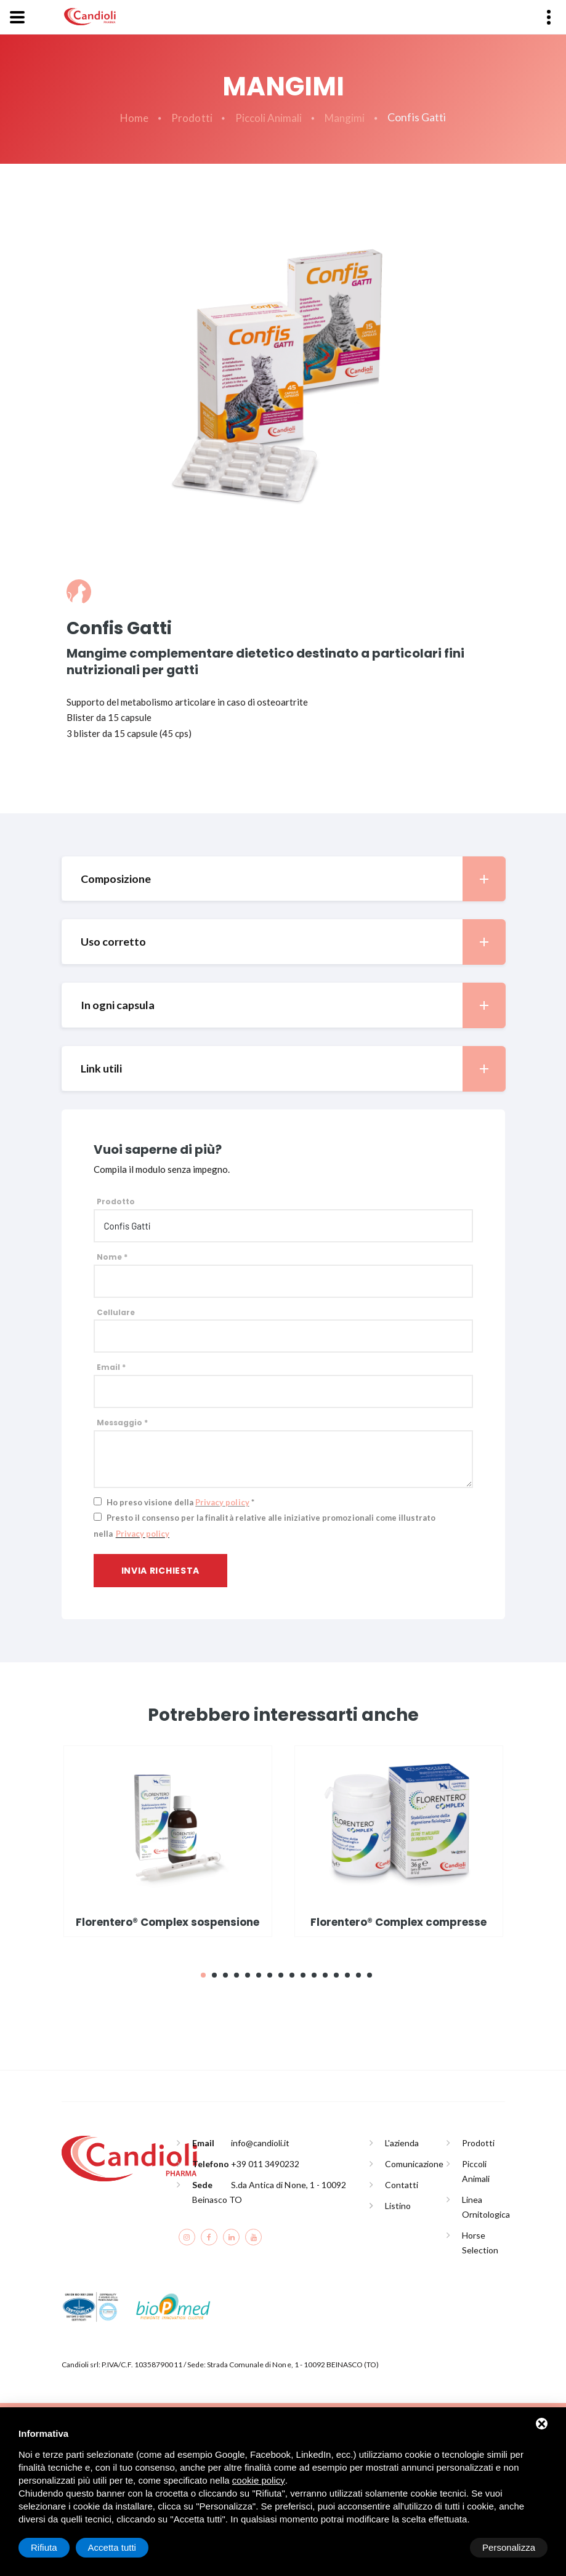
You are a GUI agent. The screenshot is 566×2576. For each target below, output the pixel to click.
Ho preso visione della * (180, 1503)
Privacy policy (222, 1503)
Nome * (112, 1257)
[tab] (283, 879)
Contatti (401, 2186)
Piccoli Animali (268, 117)
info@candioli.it (260, 2144)
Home (132, 117)
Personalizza (57, 2547)
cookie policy (258, 2480)
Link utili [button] (293, 1069)
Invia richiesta (160, 1571)
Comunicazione (414, 2165)
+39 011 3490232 (265, 2165)
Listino (398, 2207)
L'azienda (402, 2144)
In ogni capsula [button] (293, 1005)
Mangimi (346, 117)
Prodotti (190, 117)
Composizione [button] (293, 879)
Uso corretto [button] (293, 942)
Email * (111, 1367)
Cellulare (116, 1313)
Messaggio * (122, 1423)
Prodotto (116, 1202)
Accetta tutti (511, 2547)
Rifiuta (443, 2547)
